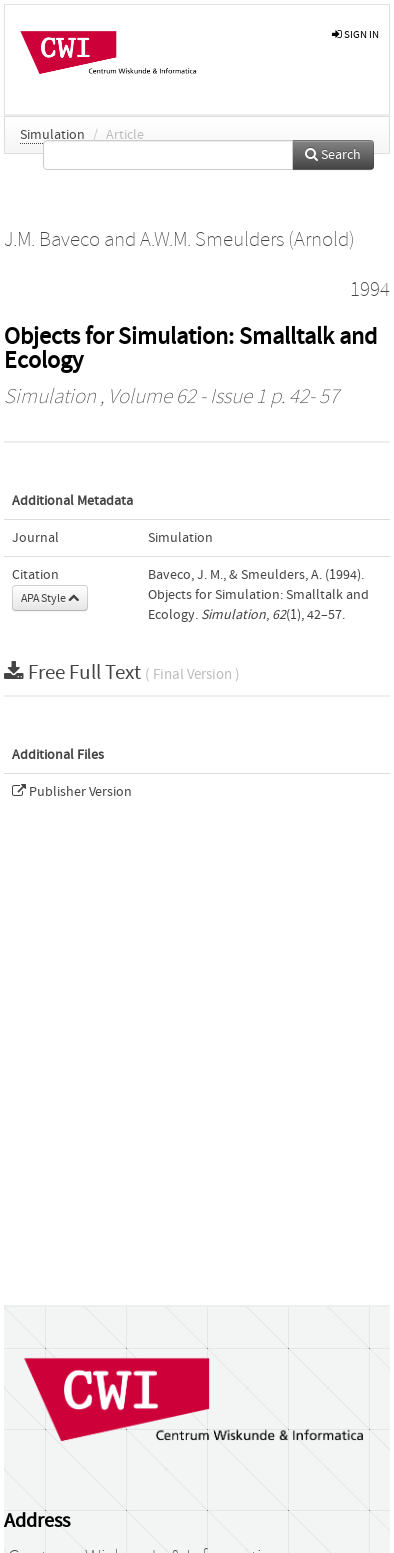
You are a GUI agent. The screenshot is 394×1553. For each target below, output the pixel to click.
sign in (355, 34)
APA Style (50, 598)
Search (333, 155)
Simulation (52, 135)
